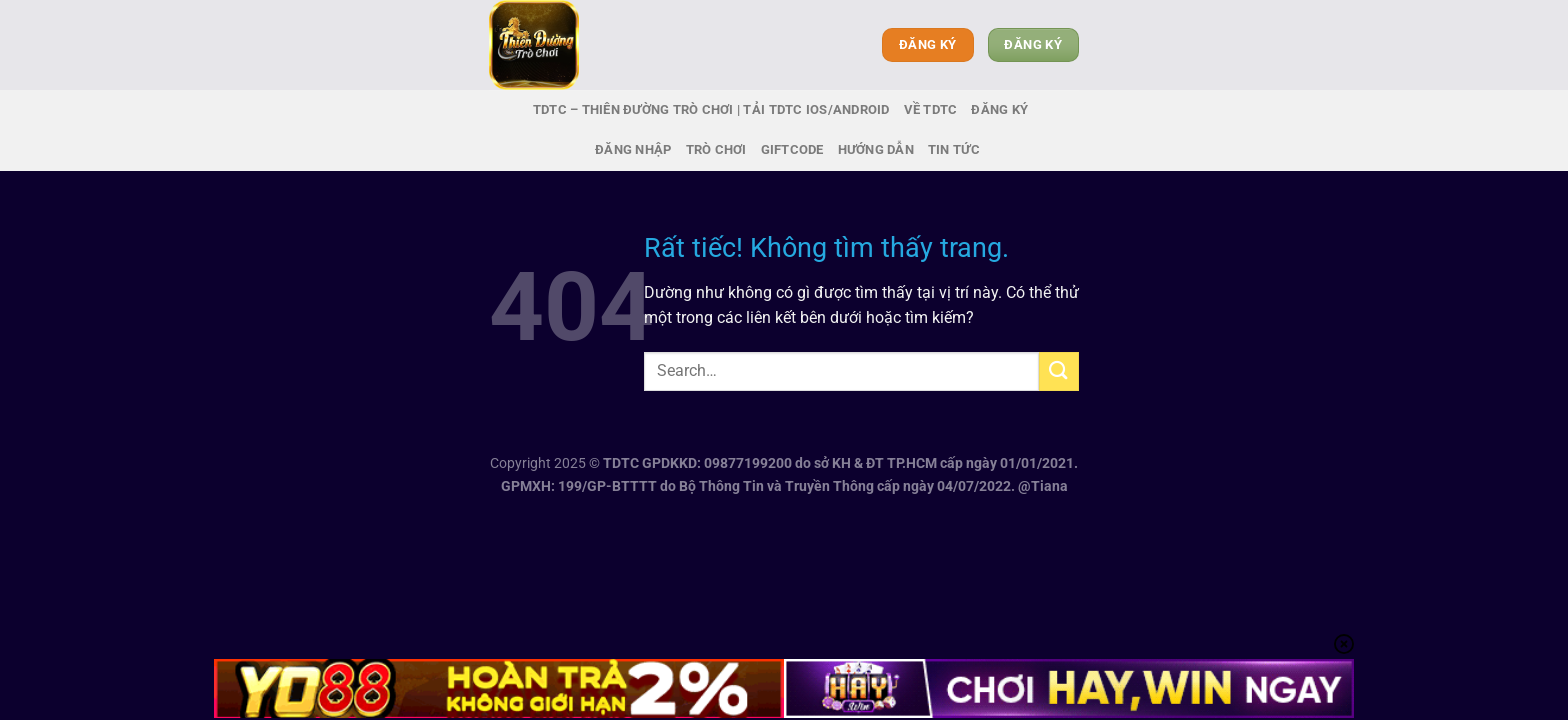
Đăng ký (999, 109)
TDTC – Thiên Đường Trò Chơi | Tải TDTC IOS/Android (711, 109)
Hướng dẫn (876, 149)
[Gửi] (1059, 371)
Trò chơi (716, 149)
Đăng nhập (633, 149)
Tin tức (954, 149)
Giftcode (792, 149)
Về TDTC (931, 109)
